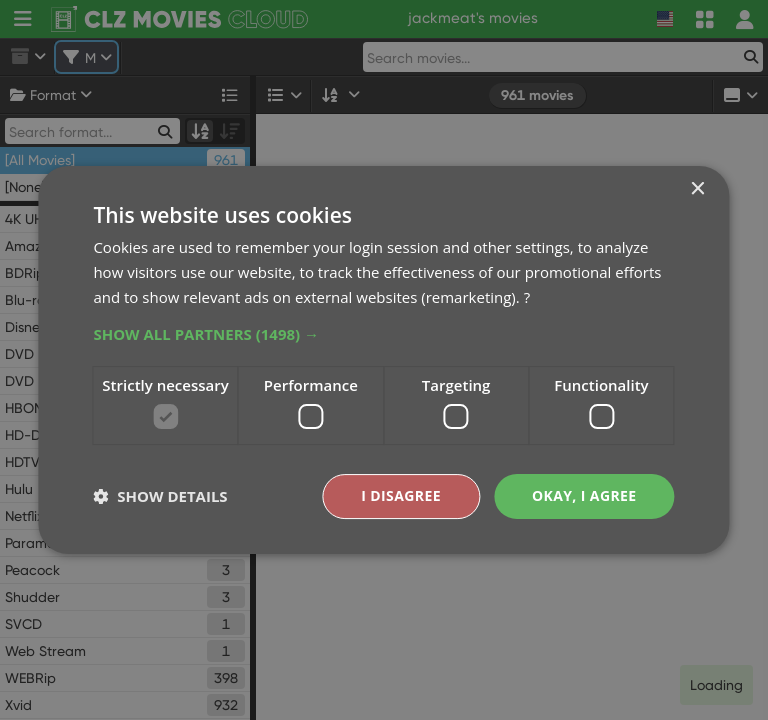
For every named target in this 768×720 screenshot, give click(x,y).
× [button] (697, 189)
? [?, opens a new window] (527, 297)
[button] (383, 334)
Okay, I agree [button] (584, 495)
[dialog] (384, 360)
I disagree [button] (401, 495)
